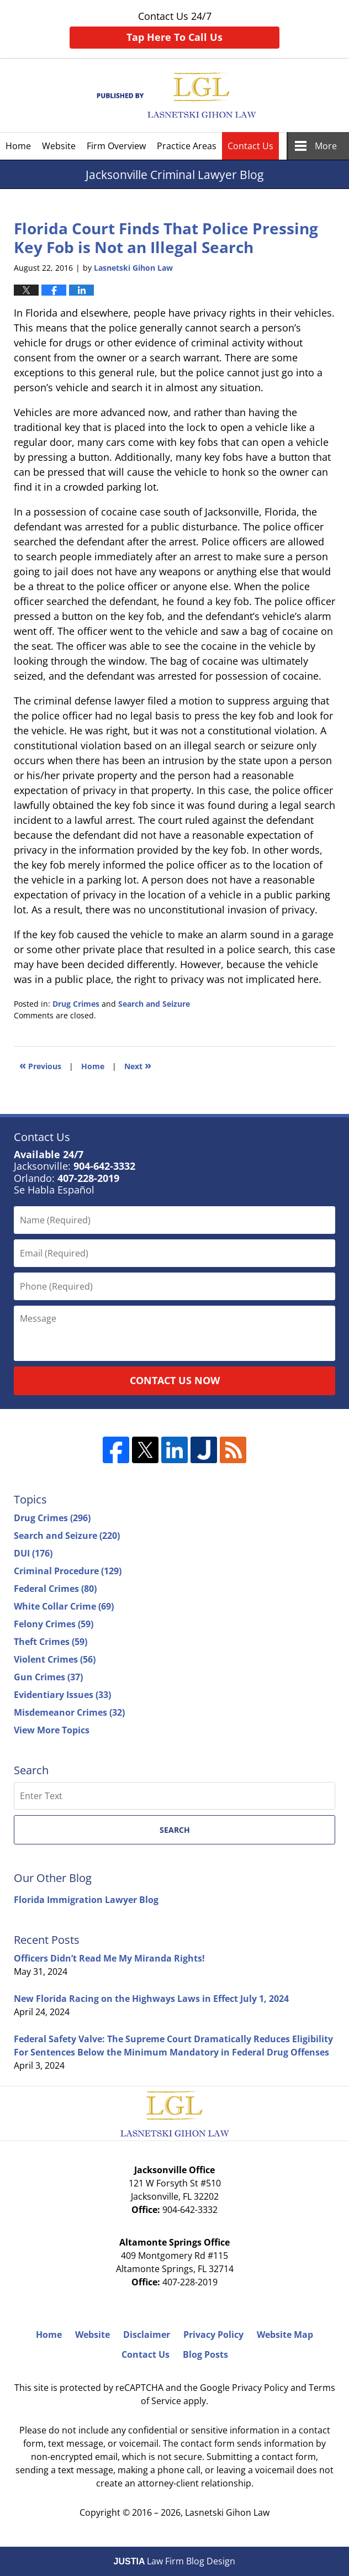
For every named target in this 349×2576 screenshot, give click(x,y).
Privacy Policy (213, 2334)
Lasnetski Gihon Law (227, 2512)
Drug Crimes (75, 1003)
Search (175, 1830)
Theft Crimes (50, 1642)
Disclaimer (146, 2334)
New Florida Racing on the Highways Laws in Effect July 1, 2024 (151, 1999)
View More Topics (51, 1730)
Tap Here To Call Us (174, 37)
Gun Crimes (48, 1677)
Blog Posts (205, 2354)
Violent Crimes (55, 1659)
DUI (33, 1553)
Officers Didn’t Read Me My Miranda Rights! (109, 1958)
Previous (40, 1065)
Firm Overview (116, 146)
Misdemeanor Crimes (69, 1712)
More (326, 146)
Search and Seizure (154, 1003)
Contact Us (250, 146)
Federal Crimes (55, 1589)
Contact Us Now (175, 1380)
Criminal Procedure (67, 1571)
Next (137, 1065)
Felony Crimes (53, 1624)
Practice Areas (186, 146)
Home (18, 146)
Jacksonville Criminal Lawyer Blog (175, 95)
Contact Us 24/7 (174, 29)
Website (59, 146)
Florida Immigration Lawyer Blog (86, 1900)
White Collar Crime (64, 1606)
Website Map (285, 2334)
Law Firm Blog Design (175, 2561)
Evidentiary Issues (62, 1695)
